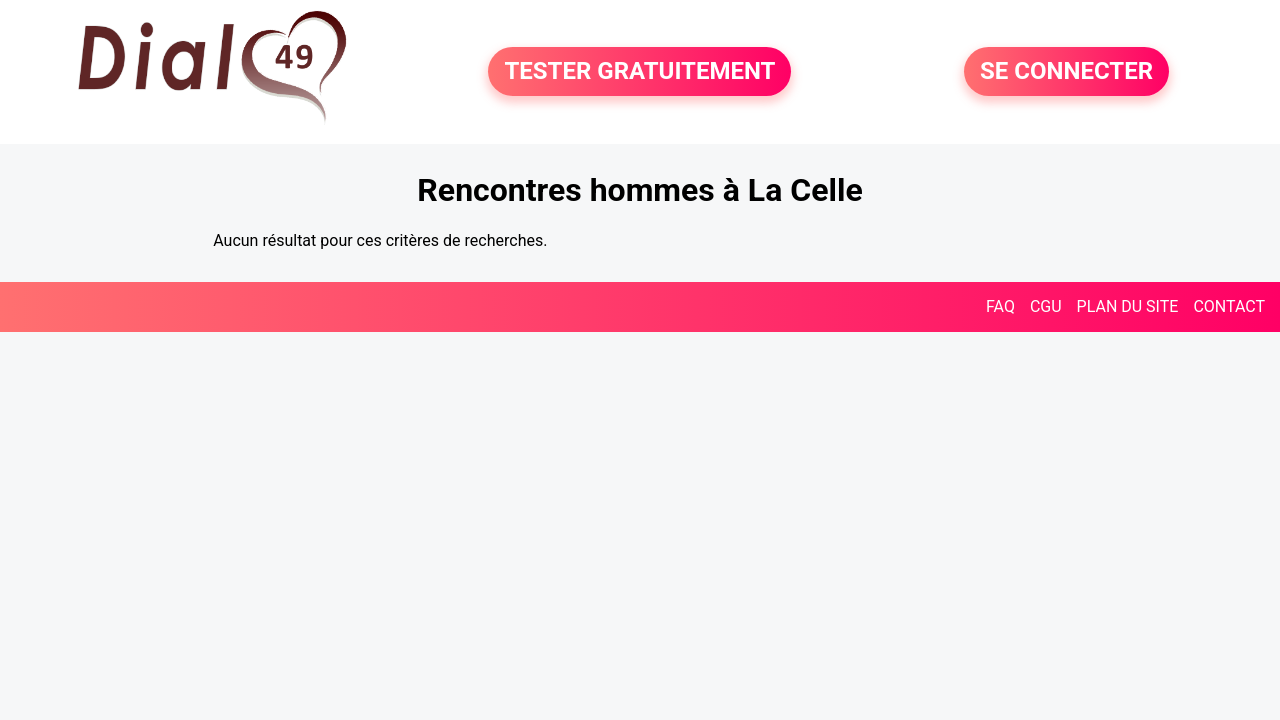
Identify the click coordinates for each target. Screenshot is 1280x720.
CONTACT (1229, 306)
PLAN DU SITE (1128, 306)
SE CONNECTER (1066, 72)
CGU (1046, 306)
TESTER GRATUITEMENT (639, 72)
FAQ (1000, 306)
